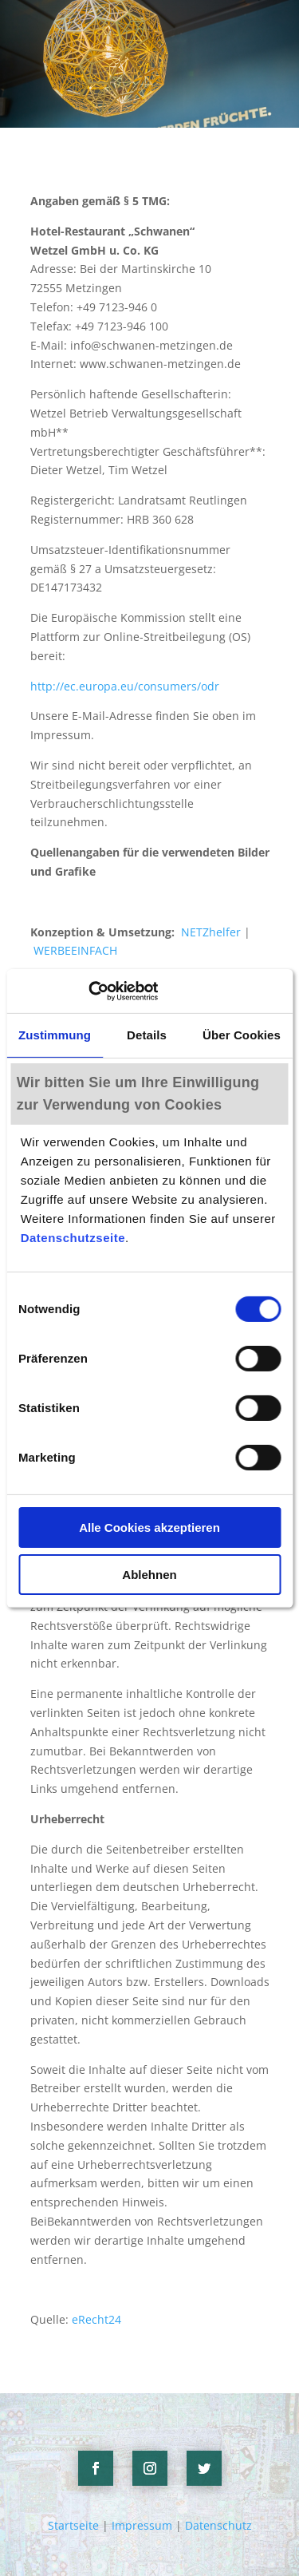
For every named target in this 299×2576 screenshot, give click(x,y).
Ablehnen (149, 1574)
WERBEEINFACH (75, 950)
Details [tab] (147, 1035)
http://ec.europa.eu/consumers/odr (124, 686)
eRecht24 (96, 2319)
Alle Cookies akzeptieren (149, 1527)
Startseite (73, 2525)
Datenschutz (218, 2525)
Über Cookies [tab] (242, 1035)
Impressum (142, 2525)
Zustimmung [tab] (54, 1035)
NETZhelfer (211, 932)
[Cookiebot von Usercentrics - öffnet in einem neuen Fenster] (88, 990)
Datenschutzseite (73, 1237)
